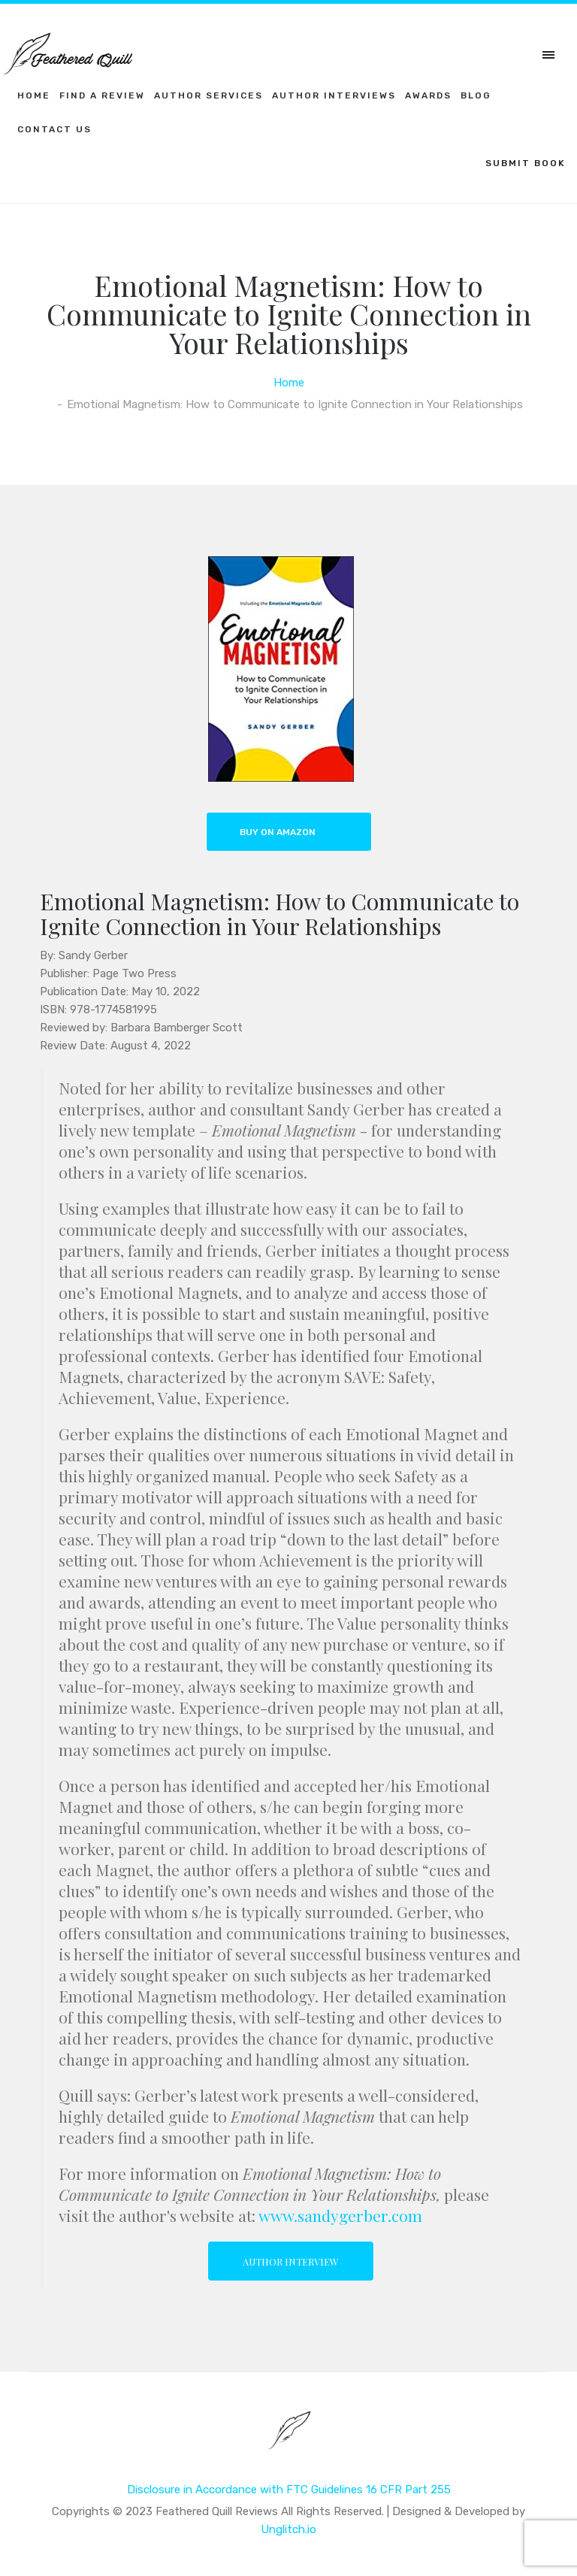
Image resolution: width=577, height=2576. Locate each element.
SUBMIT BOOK (525, 163)
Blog (476, 95)
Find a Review (102, 95)
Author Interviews (334, 95)
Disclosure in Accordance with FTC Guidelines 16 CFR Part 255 (289, 2489)
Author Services (208, 95)
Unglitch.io (288, 2529)
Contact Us (54, 129)
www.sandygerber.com (340, 2215)
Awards (428, 95)
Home (33, 95)
